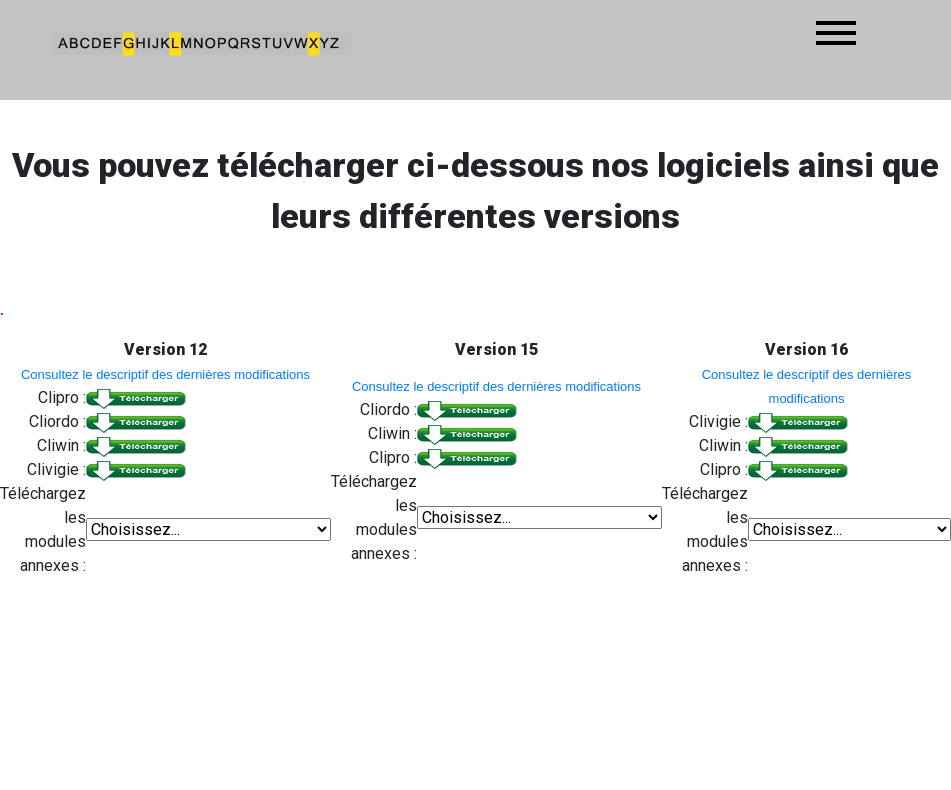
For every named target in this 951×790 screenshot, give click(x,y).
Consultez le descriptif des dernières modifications (165, 374)
